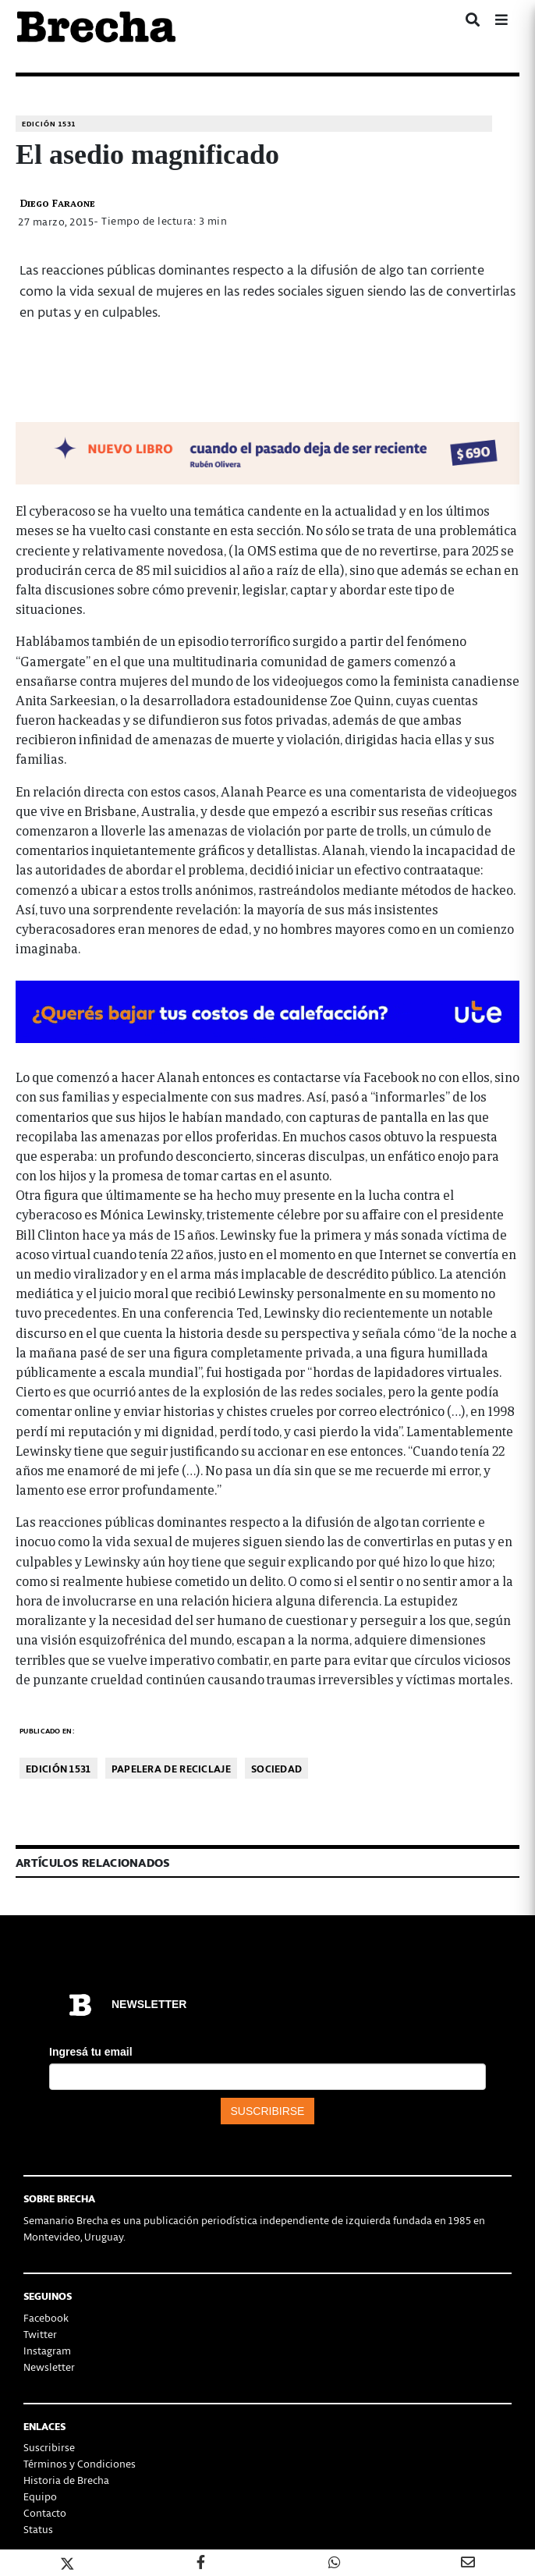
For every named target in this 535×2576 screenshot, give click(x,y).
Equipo (40, 2496)
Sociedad (276, 1768)
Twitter (40, 2333)
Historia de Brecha (66, 2479)
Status (38, 2528)
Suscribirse (49, 2446)
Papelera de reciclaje (171, 1768)
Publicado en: (46, 1731)
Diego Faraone (57, 202)
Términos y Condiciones (79, 2463)
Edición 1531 (49, 124)
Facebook (46, 2317)
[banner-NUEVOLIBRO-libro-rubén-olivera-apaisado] (267, 451)
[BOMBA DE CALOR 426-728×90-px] (267, 1009)
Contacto (44, 2512)
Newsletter (49, 2366)
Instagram (47, 2350)
